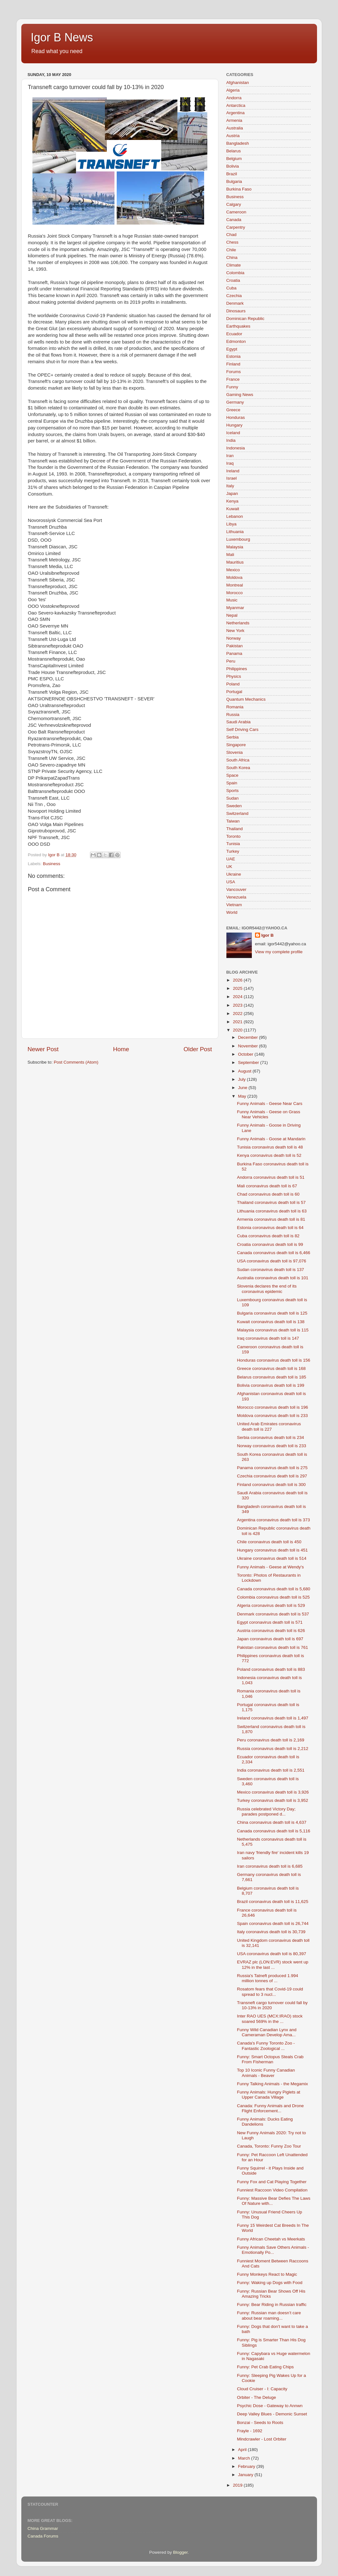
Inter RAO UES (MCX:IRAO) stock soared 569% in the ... (269, 2019)
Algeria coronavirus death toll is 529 (271, 1605)
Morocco (234, 592)
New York (235, 630)
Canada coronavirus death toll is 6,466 (273, 1252)
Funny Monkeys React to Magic (267, 2274)
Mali (230, 554)
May (242, 1096)
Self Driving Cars (242, 729)
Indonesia (235, 448)
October (246, 1054)
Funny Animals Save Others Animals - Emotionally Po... (273, 2250)
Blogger (180, 2552)
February (247, 2466)
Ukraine (233, 874)
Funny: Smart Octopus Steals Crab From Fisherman (270, 2059)
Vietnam (234, 904)
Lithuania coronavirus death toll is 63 (272, 1211)
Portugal (234, 691)
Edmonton (236, 341)
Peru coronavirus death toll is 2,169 (270, 1740)
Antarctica (235, 105)
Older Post (197, 1049)
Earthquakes (238, 326)
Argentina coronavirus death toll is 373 (273, 1519)
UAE (230, 859)
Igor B (267, 935)
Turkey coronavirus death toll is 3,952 (272, 1800)
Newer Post (43, 1049)
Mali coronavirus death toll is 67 (267, 1186)
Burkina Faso (239, 189)
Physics (233, 676)
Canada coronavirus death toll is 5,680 (273, 1589)
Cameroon (236, 212)
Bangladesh (237, 143)
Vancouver (236, 889)
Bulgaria (234, 181)
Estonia (233, 356)
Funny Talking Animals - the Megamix (272, 2083)
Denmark (235, 303)
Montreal (234, 585)
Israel (231, 478)
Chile (231, 249)
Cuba (231, 288)
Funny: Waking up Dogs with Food (269, 2282)
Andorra (234, 97)
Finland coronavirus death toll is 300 (271, 1484)
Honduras (235, 417)
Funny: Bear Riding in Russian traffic (272, 2304)
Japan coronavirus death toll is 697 (270, 1638)
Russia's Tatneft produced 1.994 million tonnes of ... (267, 1978)
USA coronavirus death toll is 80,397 (271, 1953)
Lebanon (234, 516)
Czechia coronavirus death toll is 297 (272, 1476)
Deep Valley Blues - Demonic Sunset (272, 2414)
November (248, 1046)
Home (121, 1049)
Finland (233, 364)
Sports (232, 790)
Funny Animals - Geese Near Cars (269, 1103)
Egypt (232, 349)
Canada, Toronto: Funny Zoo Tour (269, 2146)
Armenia (234, 120)
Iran (230, 455)
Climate (233, 265)
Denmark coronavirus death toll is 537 (273, 1614)
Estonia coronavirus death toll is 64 (270, 1227)
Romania (235, 707)
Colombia (235, 272)
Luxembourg (238, 539)
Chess (232, 242)
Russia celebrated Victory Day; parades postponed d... (266, 1811)
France (233, 379)
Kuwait (232, 508)
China (232, 257)
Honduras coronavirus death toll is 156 (273, 1360)
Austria (233, 135)
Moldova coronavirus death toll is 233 (272, 1415)
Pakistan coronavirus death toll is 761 (272, 1647)
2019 (238, 2485)
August (245, 1071)
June (243, 1087)
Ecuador (234, 333)
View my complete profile (279, 951)
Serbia (232, 737)
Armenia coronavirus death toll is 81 (271, 1219)
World (232, 912)
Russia (232, 714)
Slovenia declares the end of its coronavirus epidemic (267, 1289)
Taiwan (233, 821)
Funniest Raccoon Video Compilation (272, 2190)
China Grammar (43, 2528)
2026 (238, 980)
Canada (233, 219)
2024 (238, 996)
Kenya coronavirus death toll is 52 (269, 1155)
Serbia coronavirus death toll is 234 (270, 1437)
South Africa (238, 760)
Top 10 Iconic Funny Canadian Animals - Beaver (266, 2073)
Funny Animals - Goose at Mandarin (271, 1138)
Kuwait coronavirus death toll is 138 (270, 1321)
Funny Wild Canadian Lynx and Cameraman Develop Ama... (266, 2032)
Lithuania (235, 531)
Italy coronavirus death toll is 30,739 (271, 1931)
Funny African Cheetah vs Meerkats (271, 2239)
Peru (231, 661)
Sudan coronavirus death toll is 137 (270, 1269)
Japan (232, 493)
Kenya (232, 501)
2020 (238, 1030)
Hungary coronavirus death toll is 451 (272, 1550)
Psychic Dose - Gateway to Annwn (269, 2405)
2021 (238, 1021)
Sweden (234, 805)
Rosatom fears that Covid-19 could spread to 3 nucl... (270, 1991)
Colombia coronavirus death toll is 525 (273, 1597)
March (244, 2458)
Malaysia (234, 547)
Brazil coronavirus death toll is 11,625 (272, 1901)
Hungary (234, 425)
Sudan (232, 798)
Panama (234, 653)
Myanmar (235, 607)
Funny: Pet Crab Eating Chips (265, 2366)
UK (229, 866)
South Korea (238, 767)
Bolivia (232, 166)
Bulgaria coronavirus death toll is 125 (272, 1313)
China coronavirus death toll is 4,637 (271, 1822)
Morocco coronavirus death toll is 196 (272, 1407)
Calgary (233, 204)
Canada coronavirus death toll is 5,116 (273, 1831)
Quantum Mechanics (246, 699)
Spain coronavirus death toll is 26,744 (272, 1923)
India (231, 440)
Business (51, 863)
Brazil (231, 173)
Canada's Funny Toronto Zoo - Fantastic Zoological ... (266, 2046)
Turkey (232, 851)
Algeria (233, 90)
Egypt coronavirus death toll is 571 (269, 1622)
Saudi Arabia (238, 721)
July (242, 1079)
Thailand (234, 828)
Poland (233, 684)
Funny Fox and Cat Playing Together (272, 2181)
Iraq (230, 463)
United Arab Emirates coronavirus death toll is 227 (269, 1426)
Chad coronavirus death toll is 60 (268, 1194)
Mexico (233, 569)
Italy (230, 485)
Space (232, 775)
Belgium (234, 158)
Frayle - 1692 (249, 2430)
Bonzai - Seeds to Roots (260, 2422)
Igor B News (62, 37)
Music (232, 600)
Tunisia (233, 843)
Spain (232, 783)
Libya (231, 524)
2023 (238, 1005)
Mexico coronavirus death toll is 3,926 (273, 1792)
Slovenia (234, 752)
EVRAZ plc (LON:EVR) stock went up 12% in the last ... (272, 1964)
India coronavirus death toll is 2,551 (270, 1770)
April (243, 2449)
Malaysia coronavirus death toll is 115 (272, 1330)
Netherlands (238, 623)
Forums (233, 371)
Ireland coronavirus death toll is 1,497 (272, 1718)
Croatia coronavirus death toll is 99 (270, 1244)
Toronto (233, 836)
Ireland (232, 471)
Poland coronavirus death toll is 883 (271, 1669)
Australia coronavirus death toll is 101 (272, 1277)
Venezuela (236, 897)
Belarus (233, 151)
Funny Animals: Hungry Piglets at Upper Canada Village (268, 2095)
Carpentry (235, 227)
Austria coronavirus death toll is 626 (271, 1630)
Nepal (232, 615)
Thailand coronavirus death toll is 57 (271, 1202)
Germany (235, 402)
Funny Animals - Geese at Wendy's (270, 1567)
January (246, 2474)
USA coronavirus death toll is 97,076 (271, 1261)
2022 (238, 1013)
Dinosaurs (236, 311)
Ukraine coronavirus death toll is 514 (271, 1558)
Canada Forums (43, 2536)
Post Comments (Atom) (76, 1062)
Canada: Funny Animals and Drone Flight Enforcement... (270, 2108)
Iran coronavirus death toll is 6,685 (269, 1866)
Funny (232, 387)
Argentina (235, 112)
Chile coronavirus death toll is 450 (269, 1541)
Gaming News (239, 394)
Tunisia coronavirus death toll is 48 (270, 1147)
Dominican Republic (245, 318)
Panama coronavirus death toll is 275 (272, 1467)
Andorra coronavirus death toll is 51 (270, 1177)
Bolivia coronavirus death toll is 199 (270, 1385)
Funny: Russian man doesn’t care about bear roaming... (269, 2315)
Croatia (233, 280)
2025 (238, 988)
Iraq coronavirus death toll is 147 (268, 1338)
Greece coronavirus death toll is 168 (271, 1368)
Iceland (233, 432)
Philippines (236, 668)
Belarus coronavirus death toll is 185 (271, 1377)
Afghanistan (237, 82)
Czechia (234, 295)
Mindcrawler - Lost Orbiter (261, 2439)
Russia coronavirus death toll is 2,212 (272, 1748)
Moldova (234, 577)
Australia (234, 128)
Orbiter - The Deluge (256, 2397)
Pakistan (234, 645)
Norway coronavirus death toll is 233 (271, 1445)
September (249, 1062)
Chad (231, 234)
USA (230, 881)
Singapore (236, 744)
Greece (233, 409)
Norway (233, 638)
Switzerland (237, 813)
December (248, 1037)
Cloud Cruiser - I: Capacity (262, 2388)
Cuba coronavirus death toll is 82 (268, 1235)
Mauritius (235, 562)
